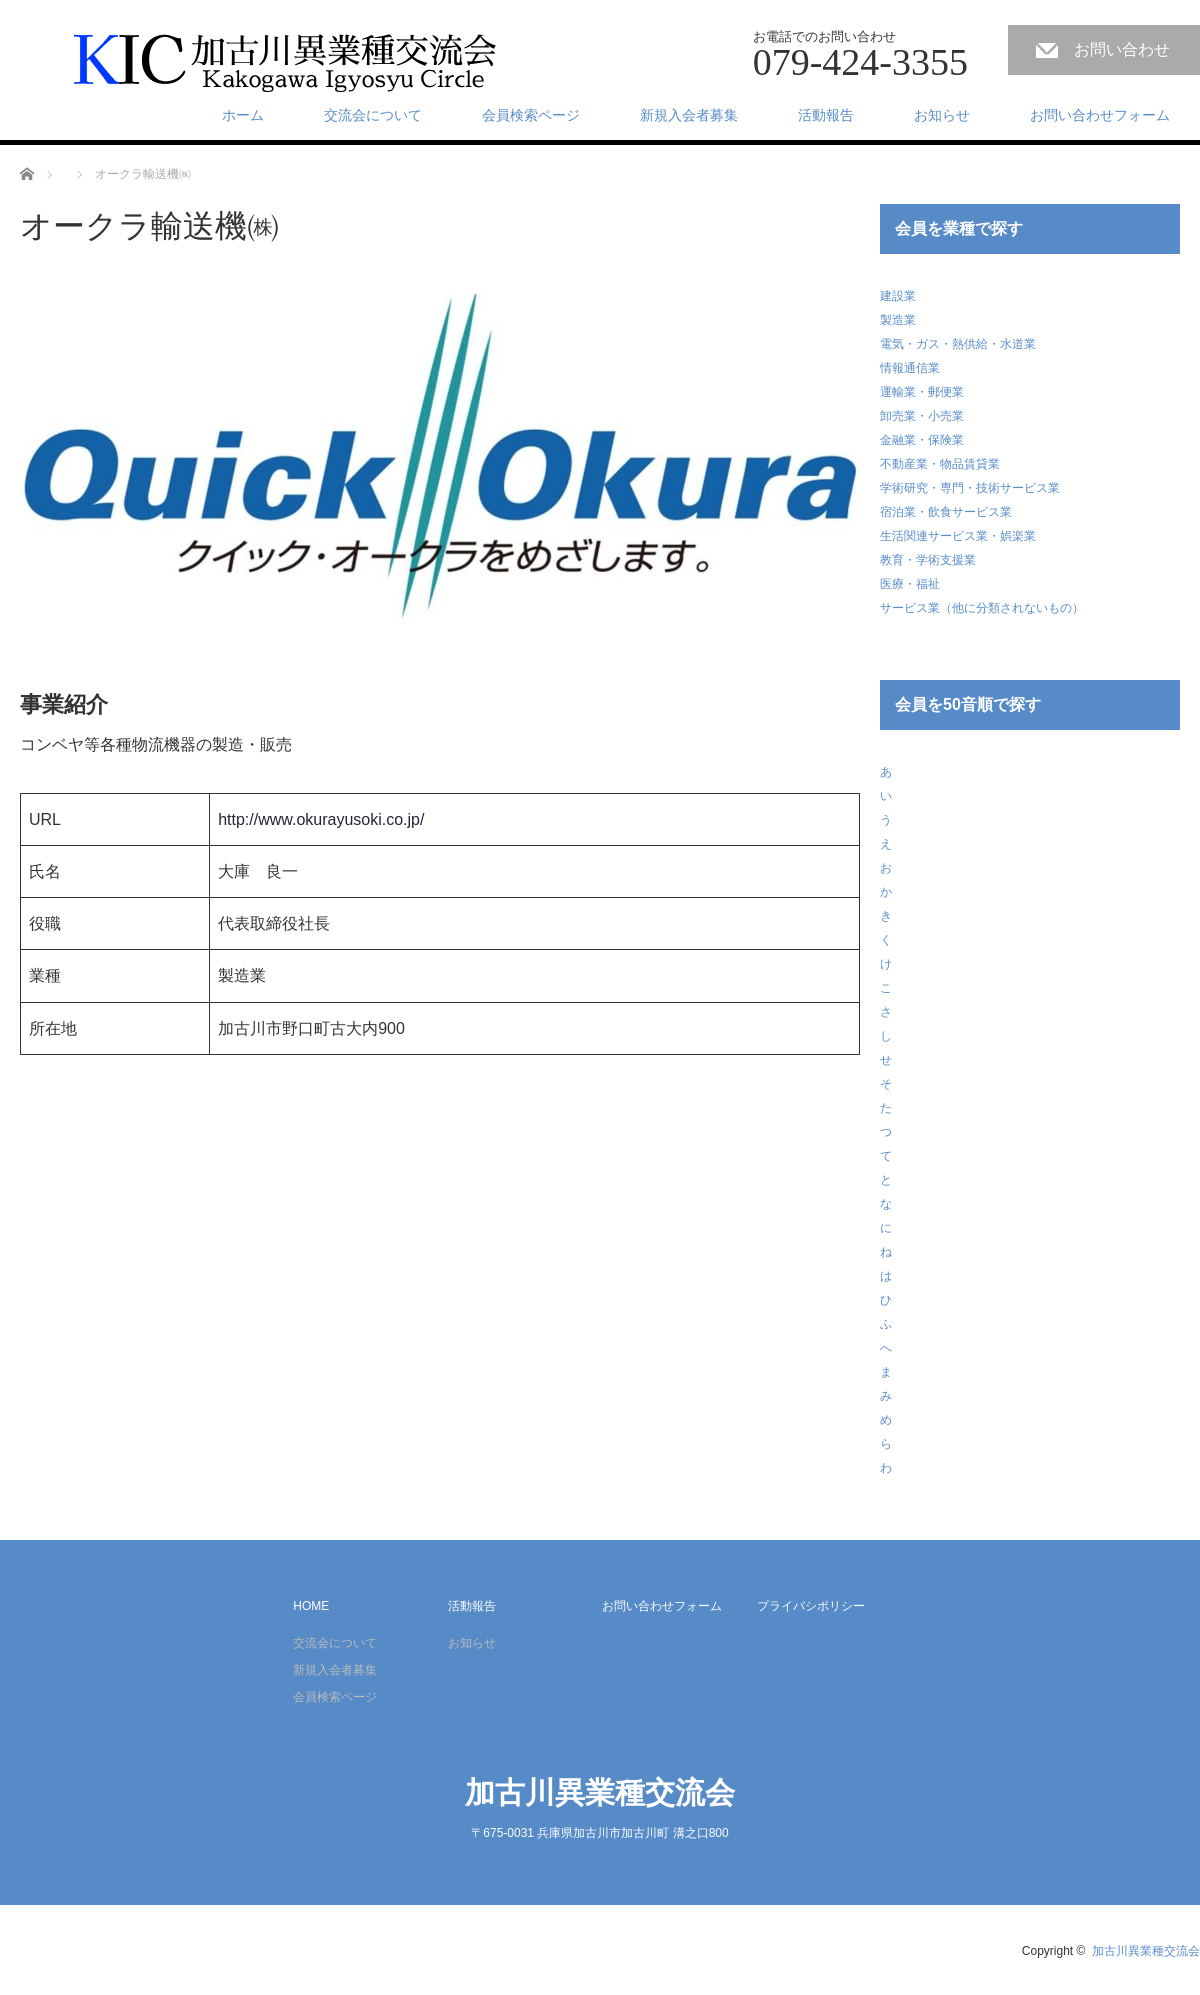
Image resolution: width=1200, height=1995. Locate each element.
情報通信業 (910, 368)
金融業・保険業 (922, 440)
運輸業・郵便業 (922, 392)
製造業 (898, 320)
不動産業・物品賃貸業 (940, 464)
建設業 (898, 296)
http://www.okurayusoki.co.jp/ (321, 819)
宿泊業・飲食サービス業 (946, 512)
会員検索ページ (531, 115)
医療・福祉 (910, 584)
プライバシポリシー (811, 1606)
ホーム (243, 115)
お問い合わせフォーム (1100, 115)
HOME (311, 1606)
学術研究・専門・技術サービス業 (970, 488)
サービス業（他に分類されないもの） (982, 608)
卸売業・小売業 (922, 416)
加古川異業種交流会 (600, 1792)
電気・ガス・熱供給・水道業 (958, 344)
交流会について (373, 115)
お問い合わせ (1122, 49)
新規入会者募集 (689, 115)
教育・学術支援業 (928, 560)
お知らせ (942, 115)
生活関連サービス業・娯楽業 (958, 536)
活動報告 (826, 115)
